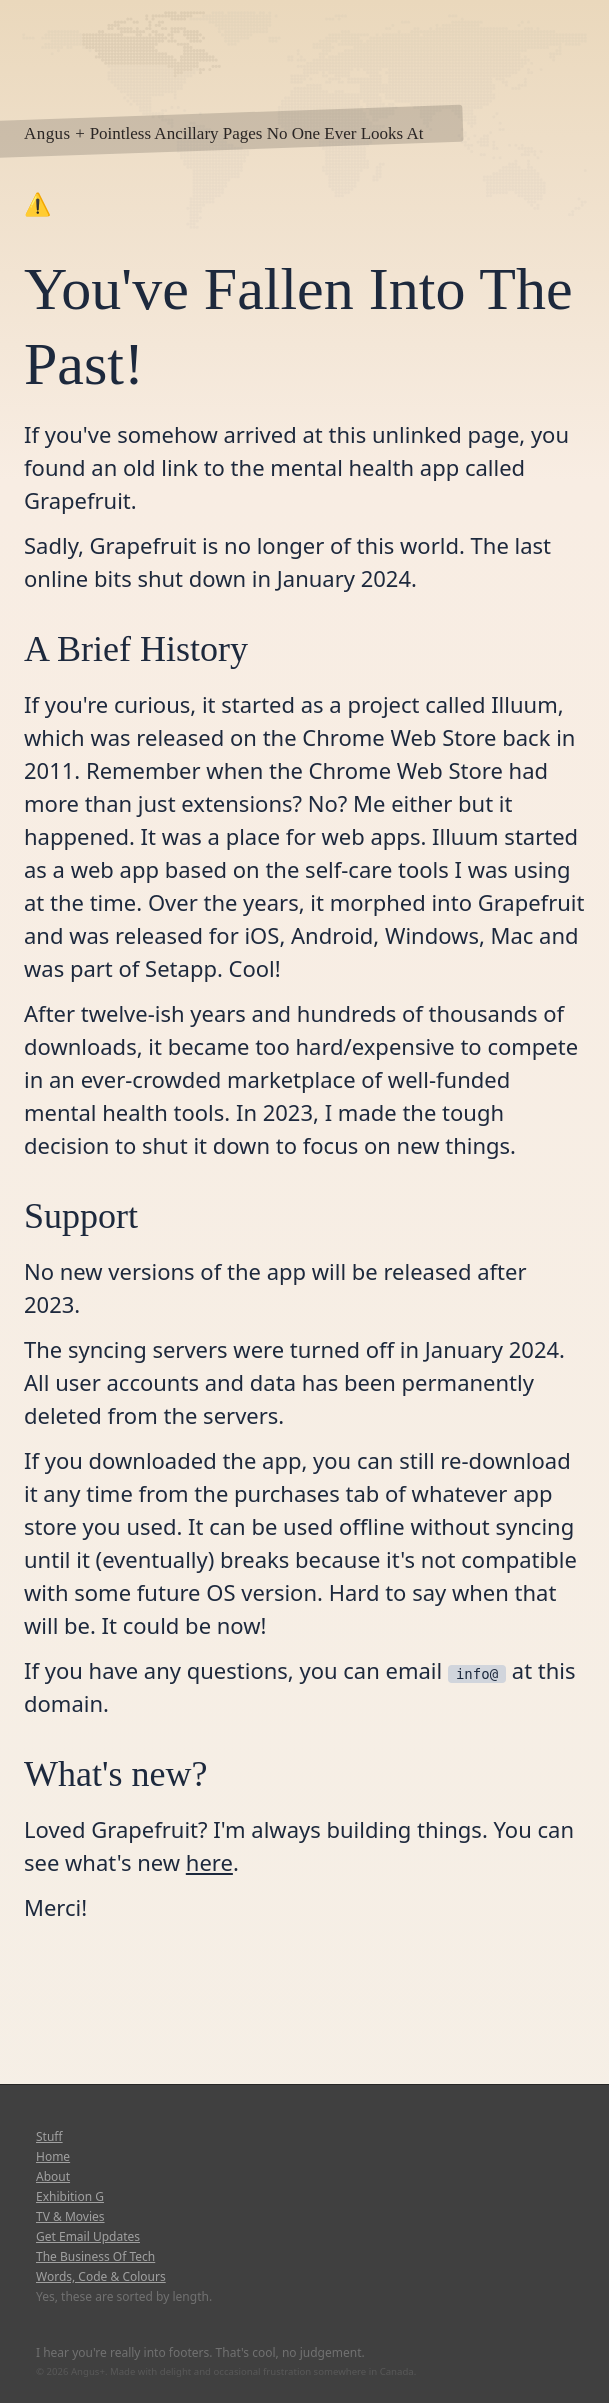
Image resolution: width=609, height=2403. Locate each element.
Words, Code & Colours (101, 2277)
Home (53, 2157)
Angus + (54, 133)
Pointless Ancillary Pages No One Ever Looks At (257, 133)
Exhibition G (70, 2197)
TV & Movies (70, 2217)
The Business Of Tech (95, 2257)
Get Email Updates (88, 2237)
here (209, 1862)
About (53, 2177)
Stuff (49, 2137)
